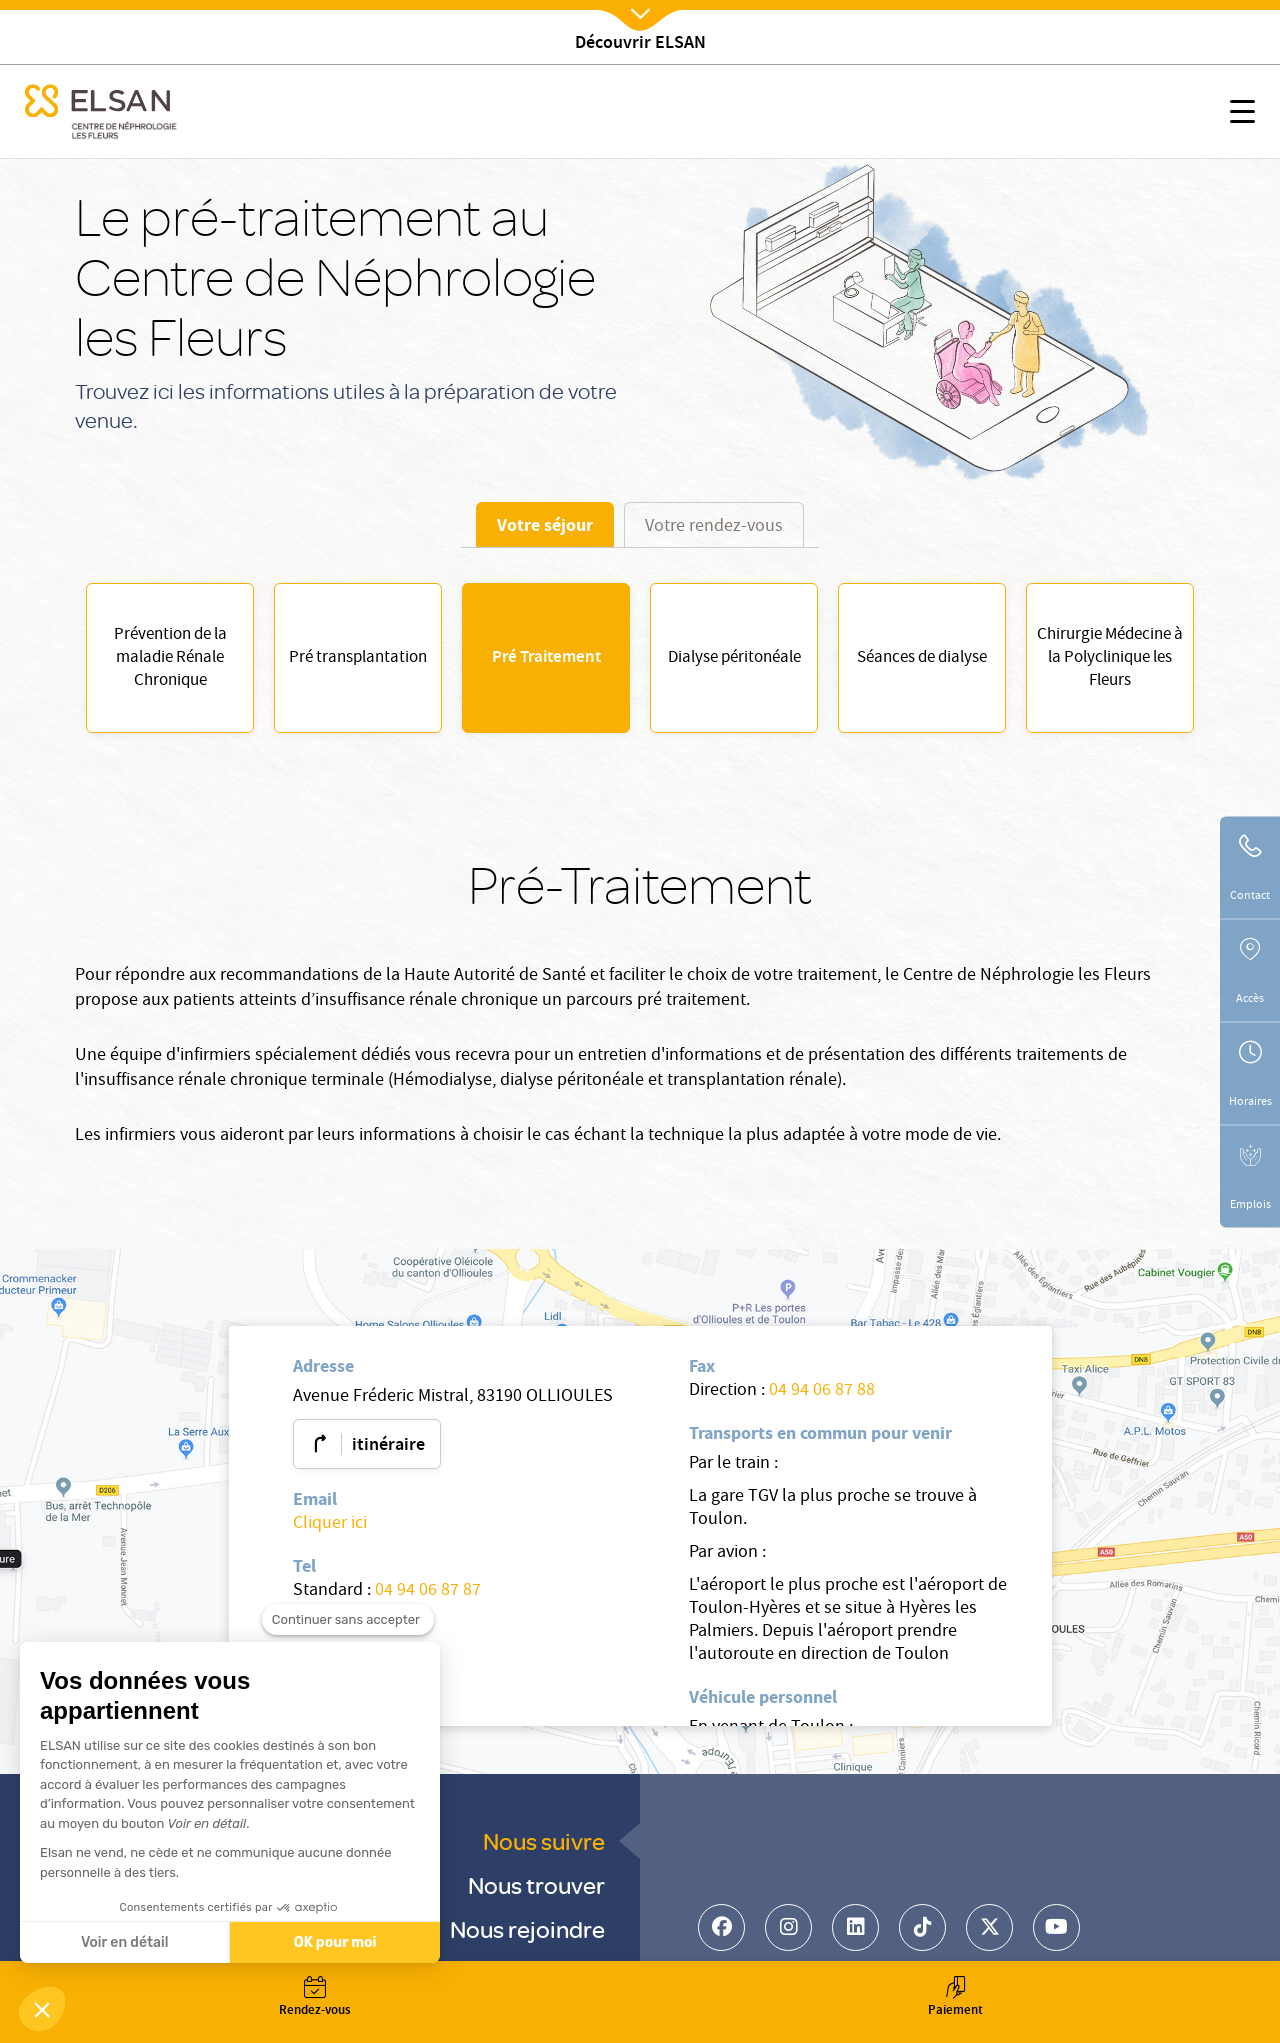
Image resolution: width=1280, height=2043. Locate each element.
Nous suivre (544, 1840)
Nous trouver (536, 1884)
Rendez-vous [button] (315, 1998)
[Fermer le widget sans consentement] (348, 1651)
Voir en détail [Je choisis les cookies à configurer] (123, 1942)
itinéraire (388, 1446)
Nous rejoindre (527, 1928)
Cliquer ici (330, 1524)
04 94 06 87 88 (822, 1391)
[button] (42, 2009)
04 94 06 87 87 (428, 1591)
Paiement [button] (955, 1998)
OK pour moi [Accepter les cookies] (334, 1942)
